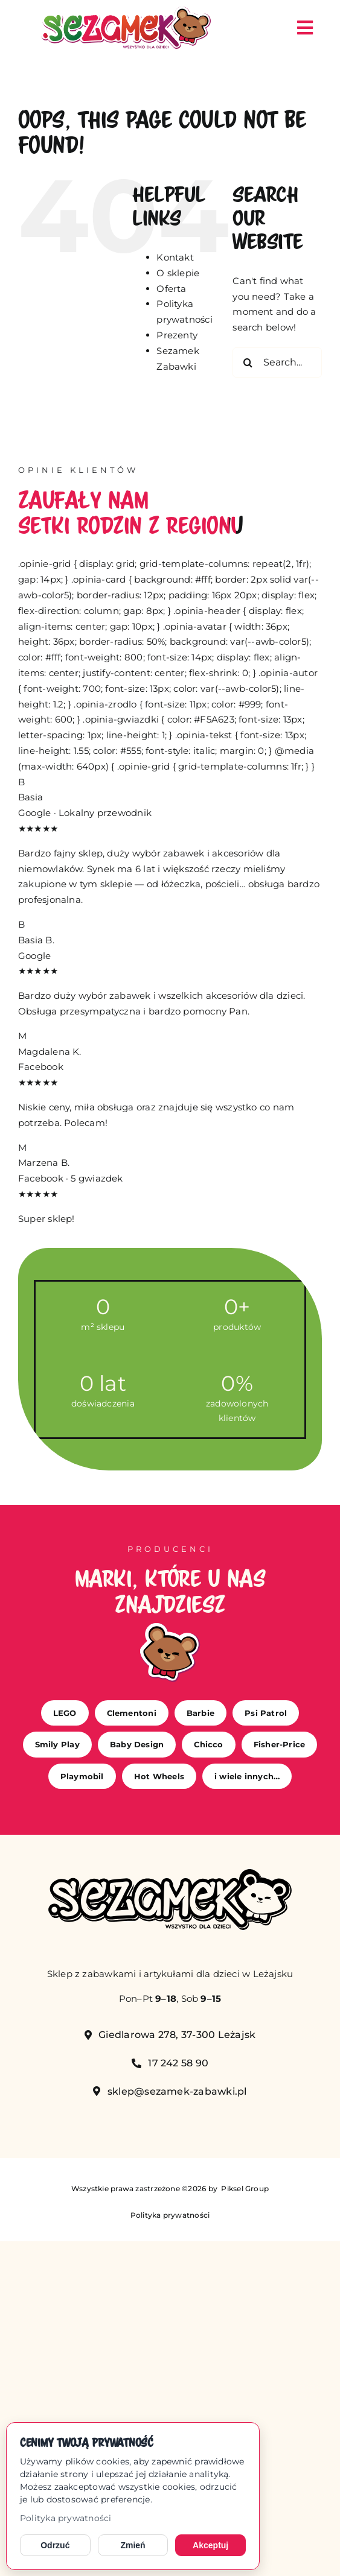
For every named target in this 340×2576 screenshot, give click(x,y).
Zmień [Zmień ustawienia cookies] (132, 2545)
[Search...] (277, 362)
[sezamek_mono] (169, 1873)
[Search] (248, 362)
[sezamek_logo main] (126, 11)
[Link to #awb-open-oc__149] (305, 28)
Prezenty (176, 335)
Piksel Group (244, 2188)
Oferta (171, 288)
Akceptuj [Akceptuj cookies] (210, 2545)
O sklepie (177, 273)
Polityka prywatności (66, 2518)
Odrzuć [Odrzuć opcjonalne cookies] (54, 2545)
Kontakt (175, 257)
